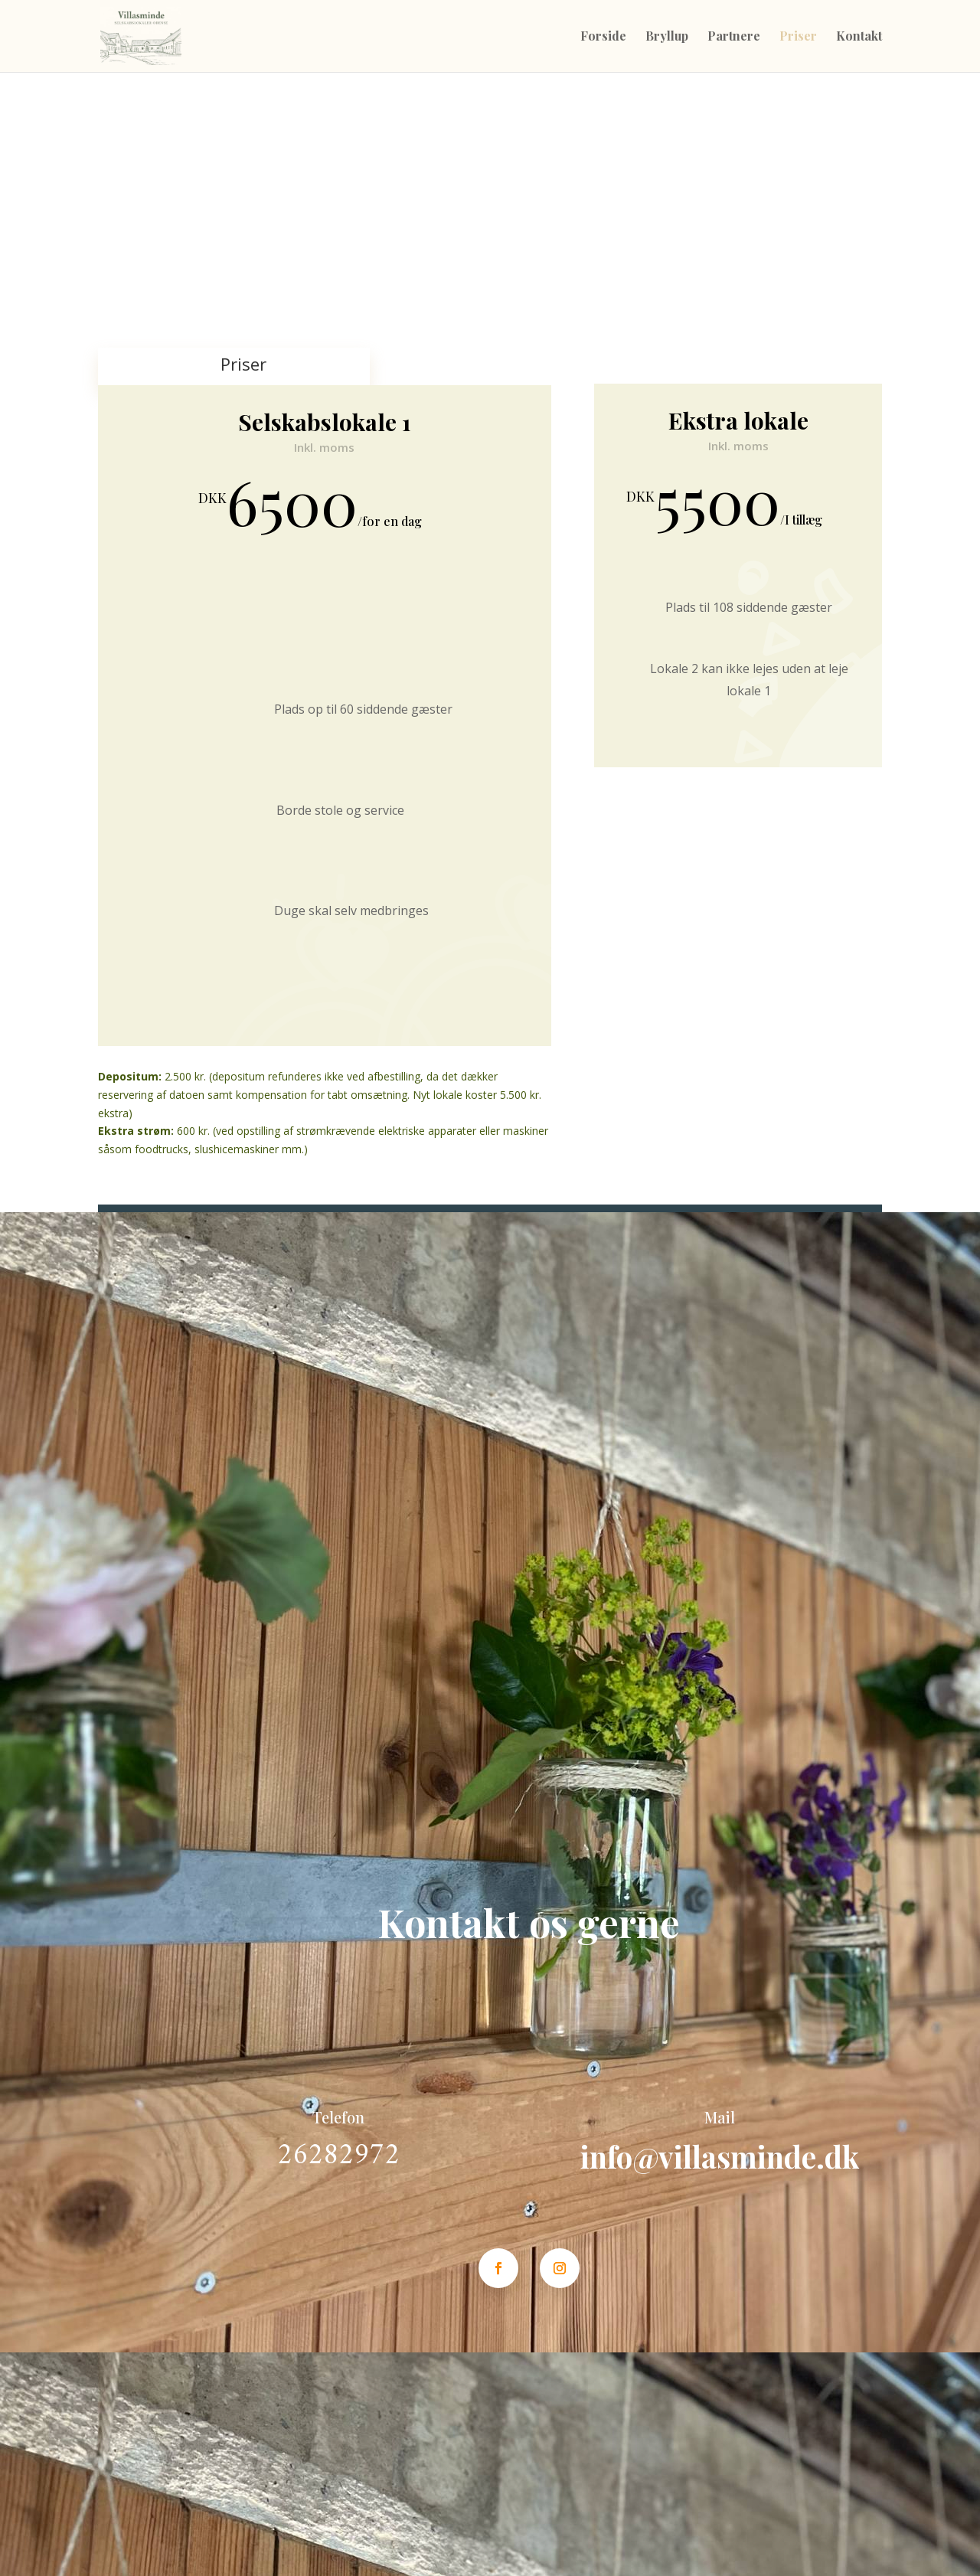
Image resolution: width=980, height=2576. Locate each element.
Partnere (733, 37)
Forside (603, 37)
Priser (798, 37)
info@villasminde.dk (719, 2156)
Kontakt (859, 37)
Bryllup (666, 37)
